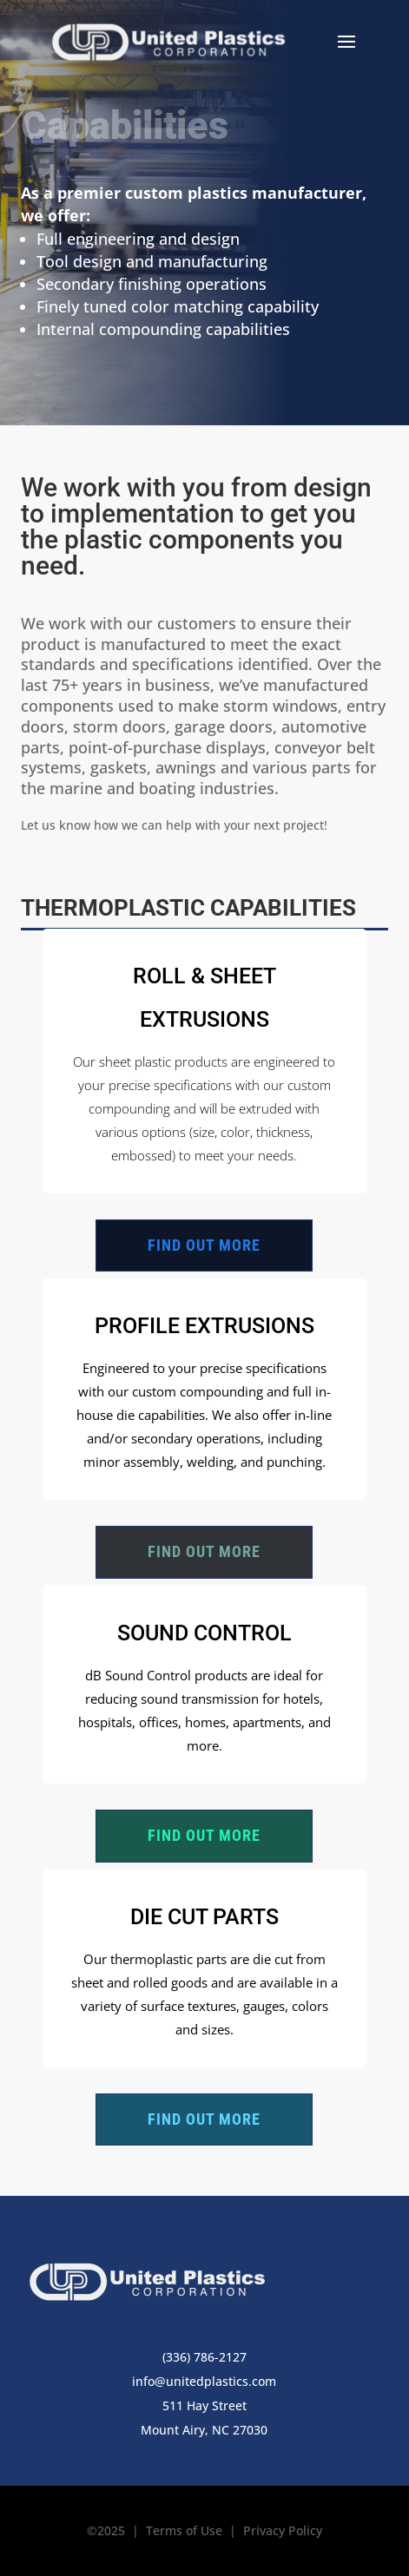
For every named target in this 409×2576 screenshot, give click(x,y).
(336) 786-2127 (204, 2357)
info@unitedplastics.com (204, 2381)
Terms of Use (184, 2530)
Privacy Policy (282, 2530)
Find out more (204, 1245)
